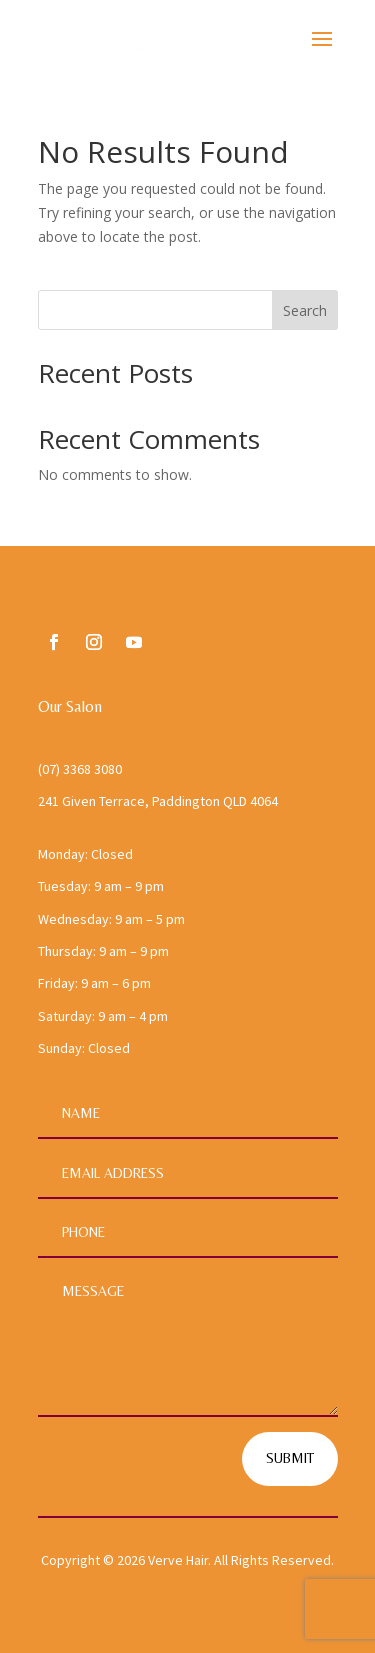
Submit (290, 1458)
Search (305, 310)
